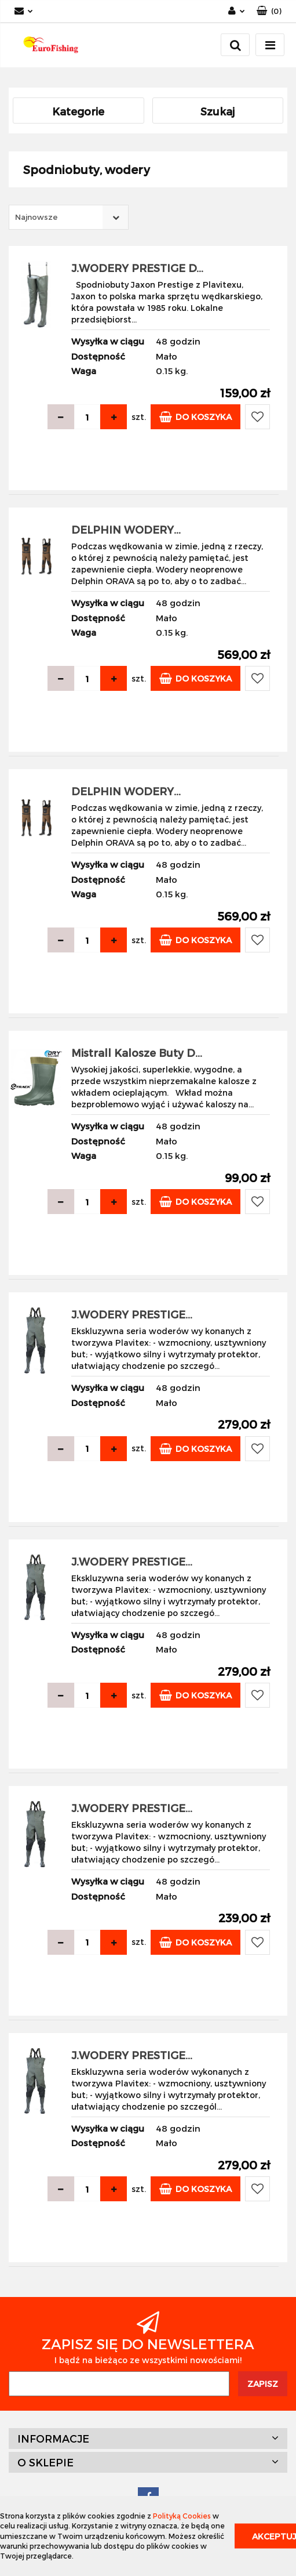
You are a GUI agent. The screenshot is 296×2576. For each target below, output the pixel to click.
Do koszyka (195, 416)
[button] (269, 11)
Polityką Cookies (182, 2516)
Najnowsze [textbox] (36, 217)
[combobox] (69, 217)
